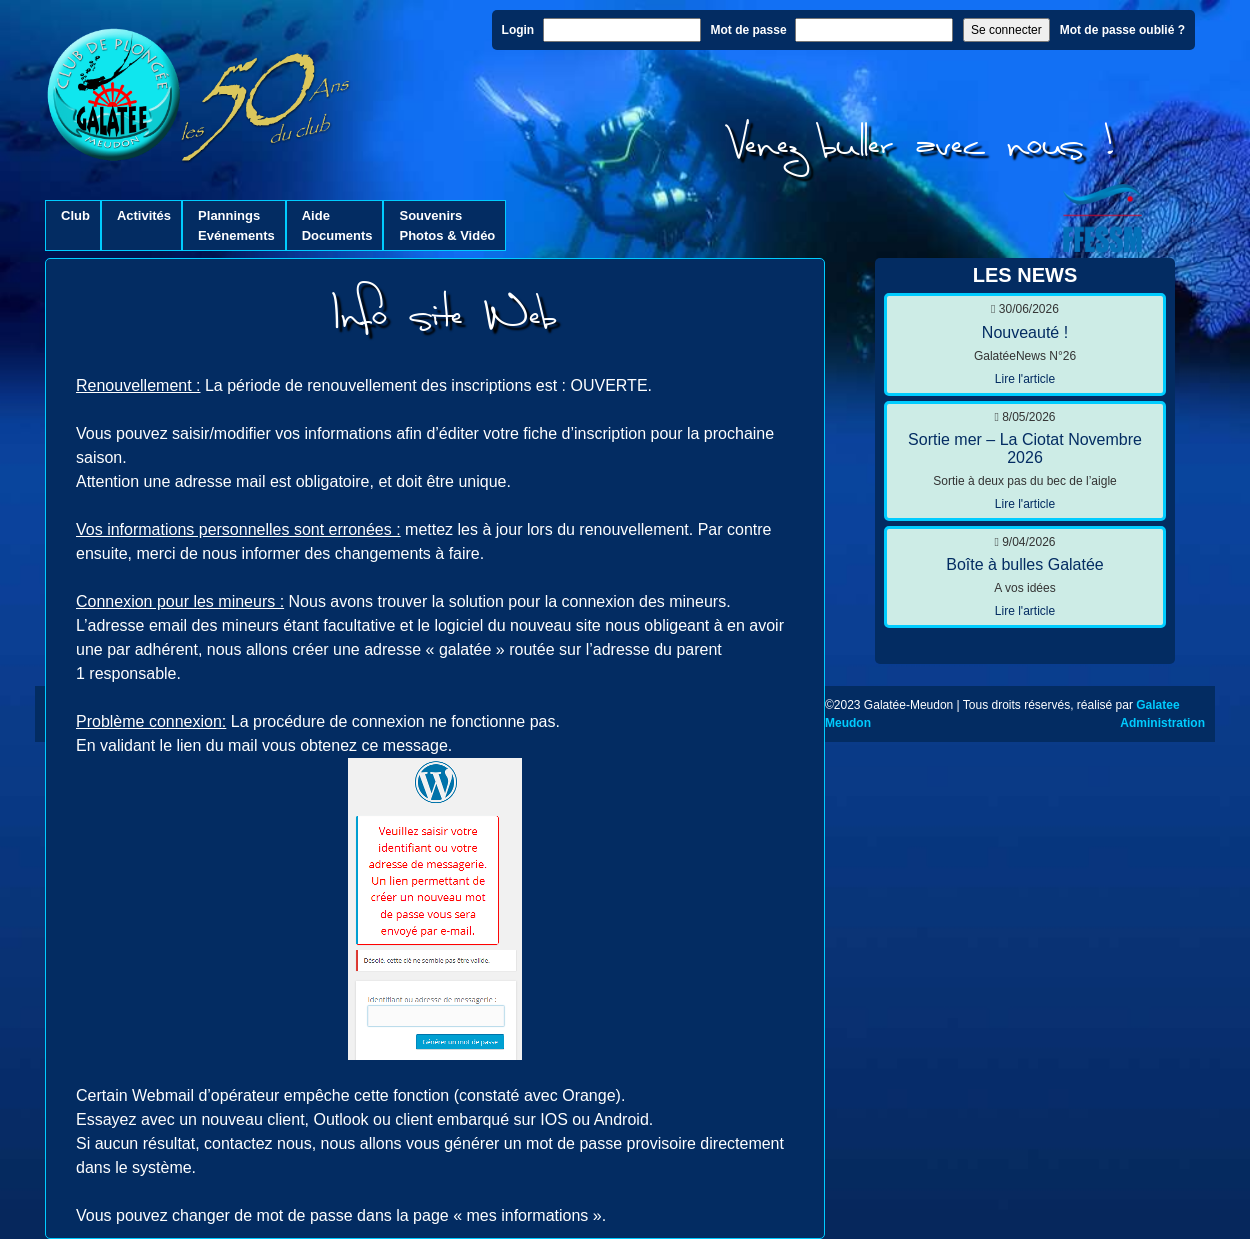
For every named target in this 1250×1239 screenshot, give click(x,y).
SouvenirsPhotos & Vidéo (447, 225)
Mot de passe (749, 30)
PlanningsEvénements (236, 225)
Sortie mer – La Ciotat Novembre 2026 (1025, 448)
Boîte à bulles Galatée (1024, 564)
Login (518, 30)
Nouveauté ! (1025, 332)
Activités (144, 225)
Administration (1162, 723)
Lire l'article (1025, 379)
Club (75, 225)
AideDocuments (337, 225)
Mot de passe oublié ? (1122, 30)
